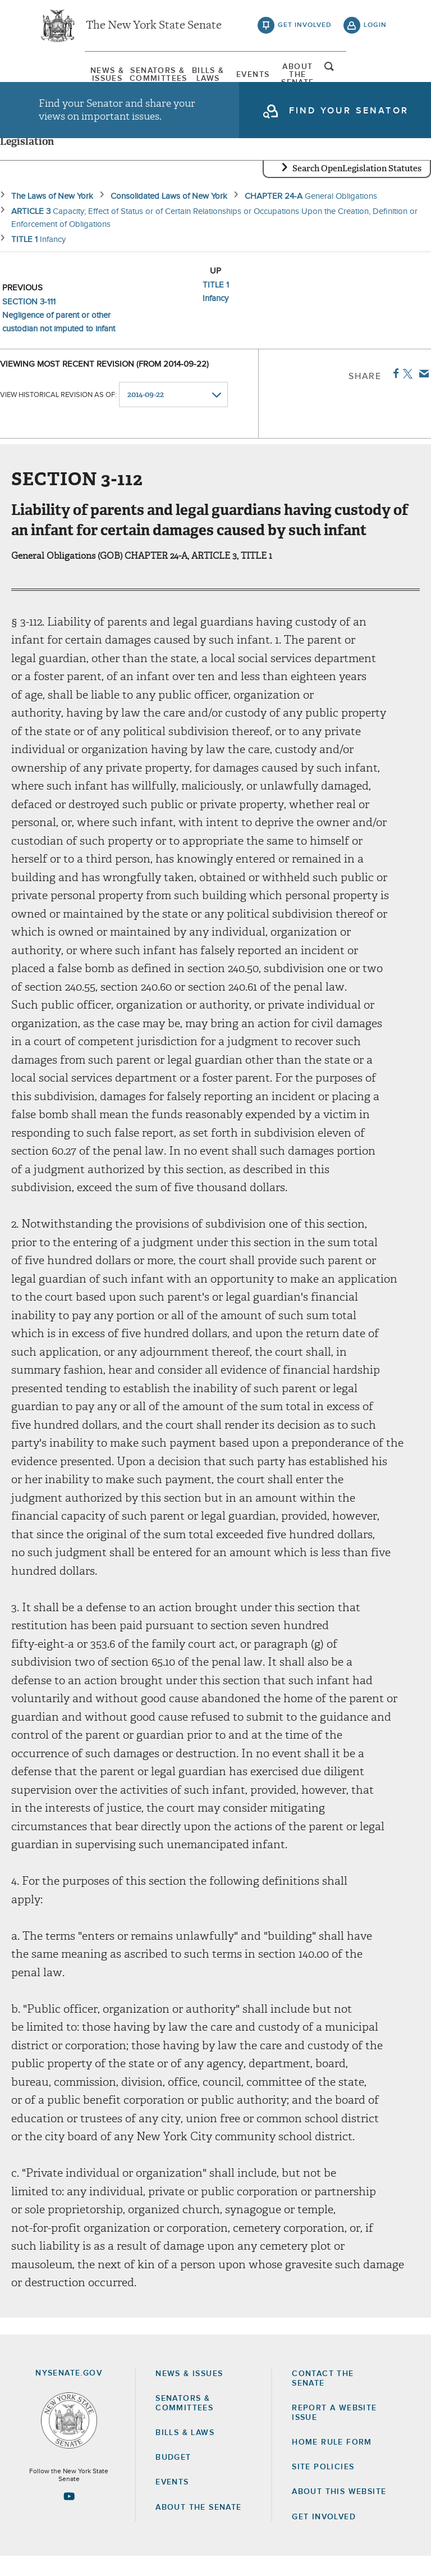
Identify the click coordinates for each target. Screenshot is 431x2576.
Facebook (394, 393)
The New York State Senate (154, 28)
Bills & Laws (198, 76)
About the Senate (198, 2527)
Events (263, 76)
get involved (305, 28)
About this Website (339, 2512)
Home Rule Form (332, 2462)
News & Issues (67, 76)
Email (422, 393)
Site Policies (323, 2487)
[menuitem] (67, 76)
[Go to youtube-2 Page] (69, 2516)
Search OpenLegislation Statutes (356, 188)
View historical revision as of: (58, 414)
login (375, 28)
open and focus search (375, 74)
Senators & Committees (132, 76)
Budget (173, 2477)
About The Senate (329, 76)
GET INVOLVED (324, 2537)
